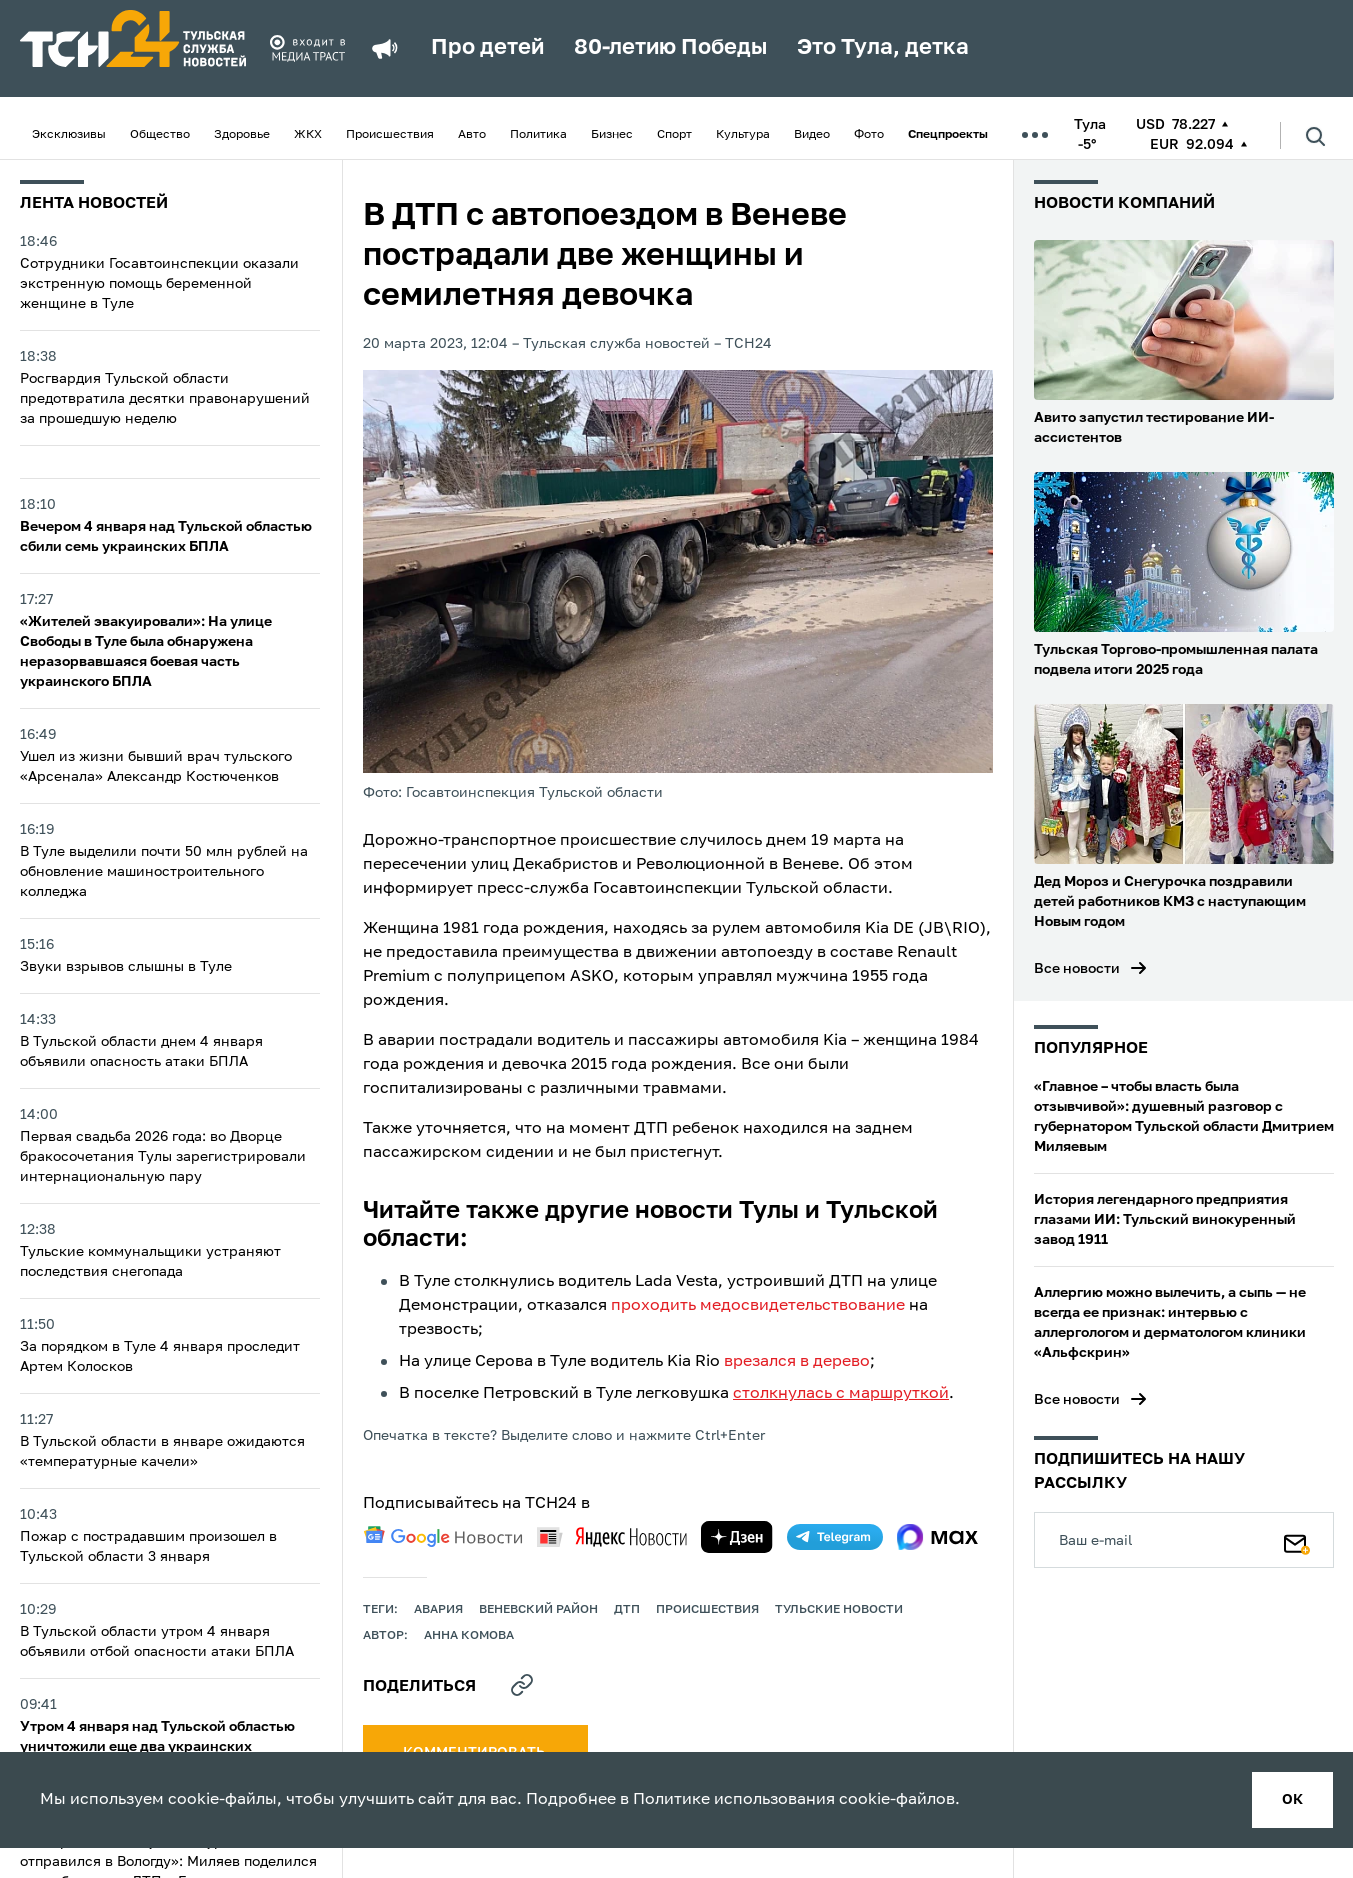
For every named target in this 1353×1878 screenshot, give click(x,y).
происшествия (707, 1610)
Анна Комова (469, 1636)
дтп (627, 1610)
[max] (937, 1537)
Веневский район (538, 1610)
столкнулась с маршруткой (841, 1394)
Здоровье (242, 135)
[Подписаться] (1297, 1540)
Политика (538, 135)
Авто (472, 135)
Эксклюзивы (69, 135)
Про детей (487, 48)
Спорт (674, 135)
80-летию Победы (670, 48)
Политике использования (734, 1800)
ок (1292, 1800)
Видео (812, 135)
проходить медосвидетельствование (758, 1306)
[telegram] (835, 1537)
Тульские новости (839, 1610)
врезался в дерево (797, 1362)
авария (438, 1610)
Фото (869, 135)
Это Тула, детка (883, 48)
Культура (743, 135)
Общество (160, 135)
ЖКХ (308, 135)
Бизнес (612, 135)
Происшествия (390, 135)
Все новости (1077, 969)
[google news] (443, 1537)
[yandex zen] (737, 1537)
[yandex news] (612, 1536)
